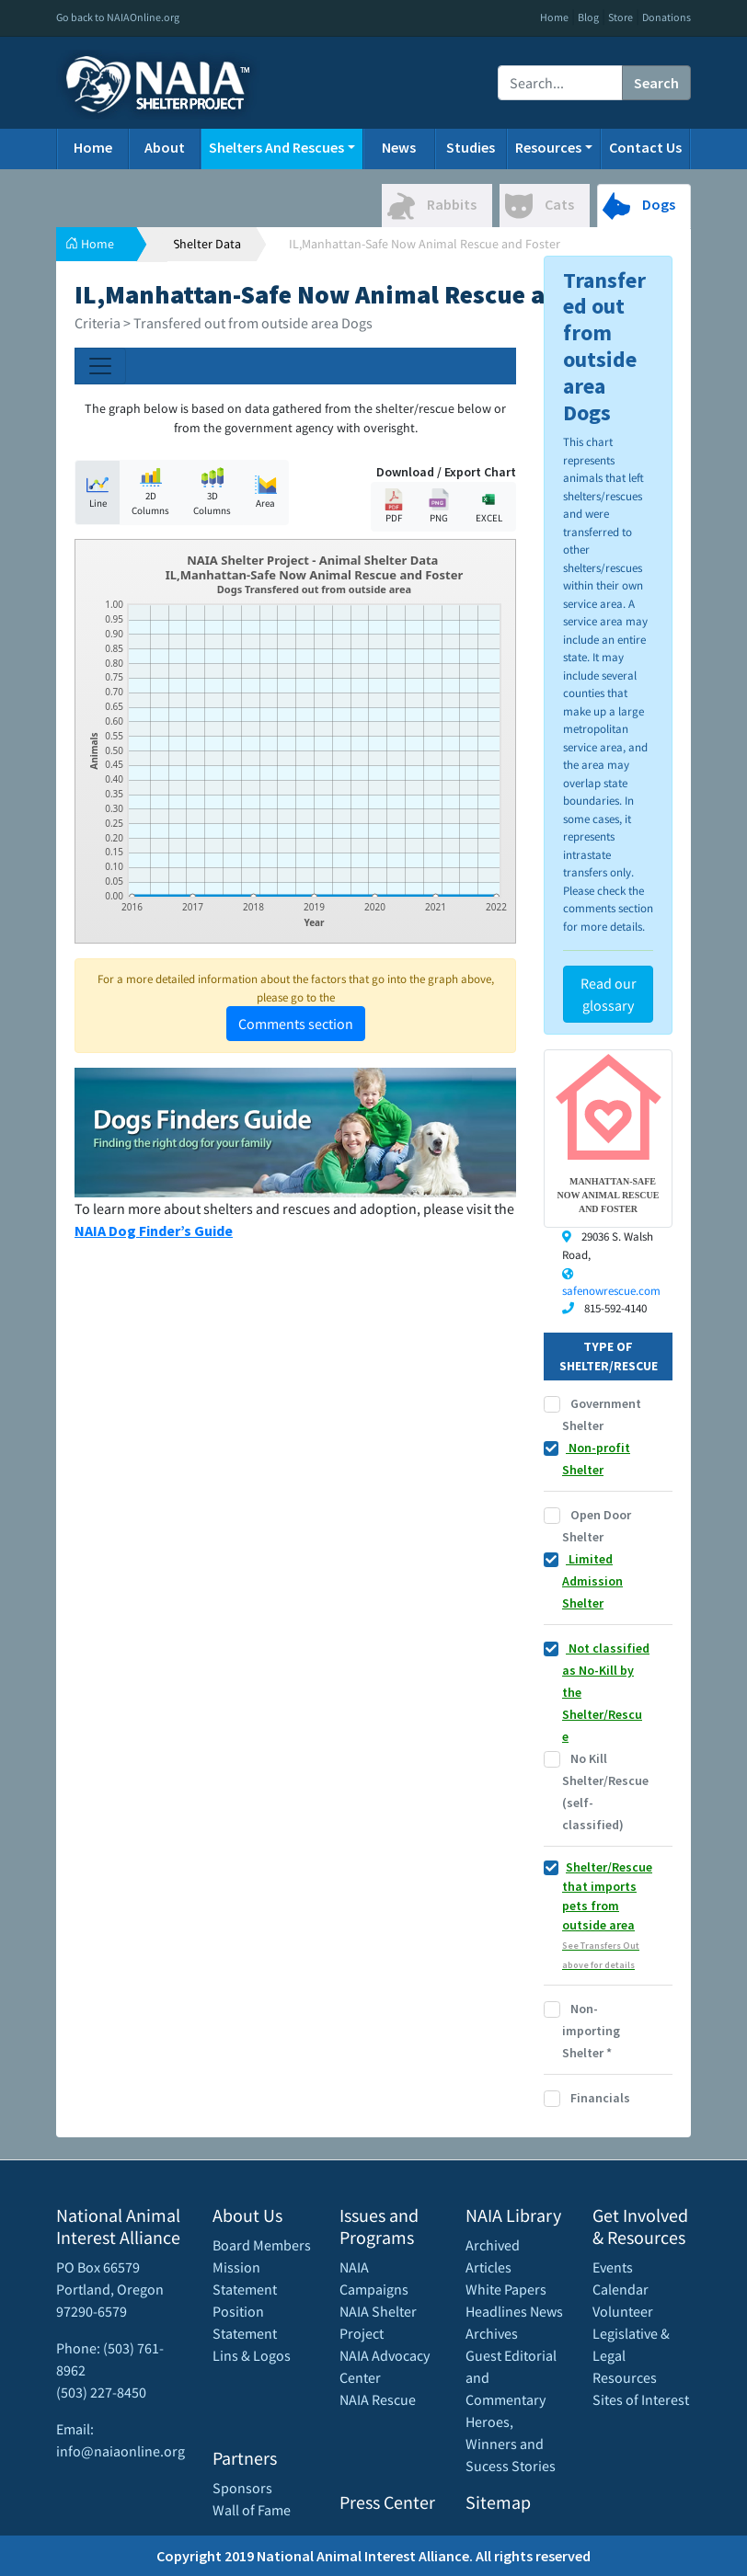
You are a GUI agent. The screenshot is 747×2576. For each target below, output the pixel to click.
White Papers (505, 2289)
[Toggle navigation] (100, 366)
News (399, 147)
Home (554, 17)
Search (656, 83)
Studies (470, 147)
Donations (666, 17)
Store (620, 17)
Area (266, 491)
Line (97, 491)
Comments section (295, 1023)
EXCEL (488, 506)
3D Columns (212, 492)
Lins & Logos (252, 2355)
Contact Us (645, 147)
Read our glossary (608, 994)
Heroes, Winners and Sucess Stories (510, 2443)
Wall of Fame (252, 2510)
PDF (394, 506)
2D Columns (150, 492)
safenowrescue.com (611, 1291)
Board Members (262, 2245)
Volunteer (622, 2311)
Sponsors (242, 2488)
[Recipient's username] (560, 82)
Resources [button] (548, 147)
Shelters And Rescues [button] (276, 147)
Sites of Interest (640, 2399)
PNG (439, 506)
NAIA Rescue (377, 2399)
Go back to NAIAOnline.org (117, 17)
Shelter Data (207, 243)
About (164, 147)
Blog (588, 17)
